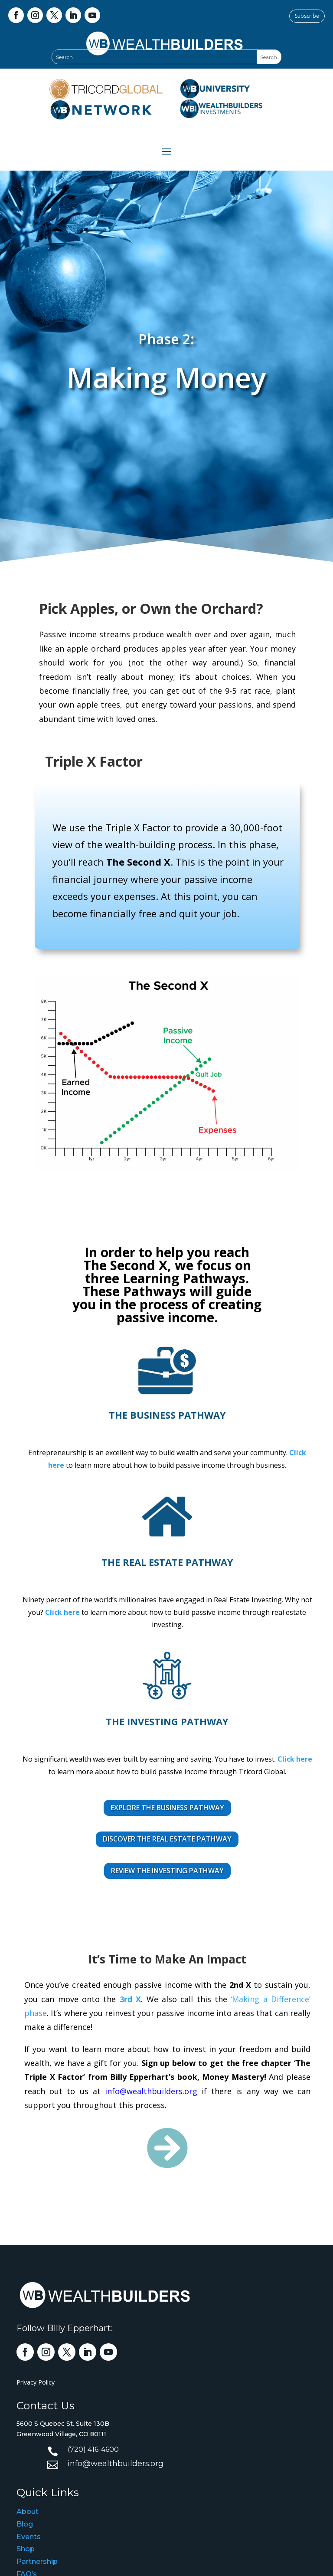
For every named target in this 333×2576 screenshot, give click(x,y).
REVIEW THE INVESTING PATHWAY (167, 1870)
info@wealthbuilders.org (154, 2090)
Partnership (37, 2561)
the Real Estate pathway (167, 1561)
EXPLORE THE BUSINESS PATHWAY (167, 1807)
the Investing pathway (167, 1721)
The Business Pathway (167, 1414)
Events (28, 2537)
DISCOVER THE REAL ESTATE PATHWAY (167, 1839)
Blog (24, 2524)
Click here (65, 1610)
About (27, 2511)
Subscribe (307, 16)
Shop (25, 2549)
